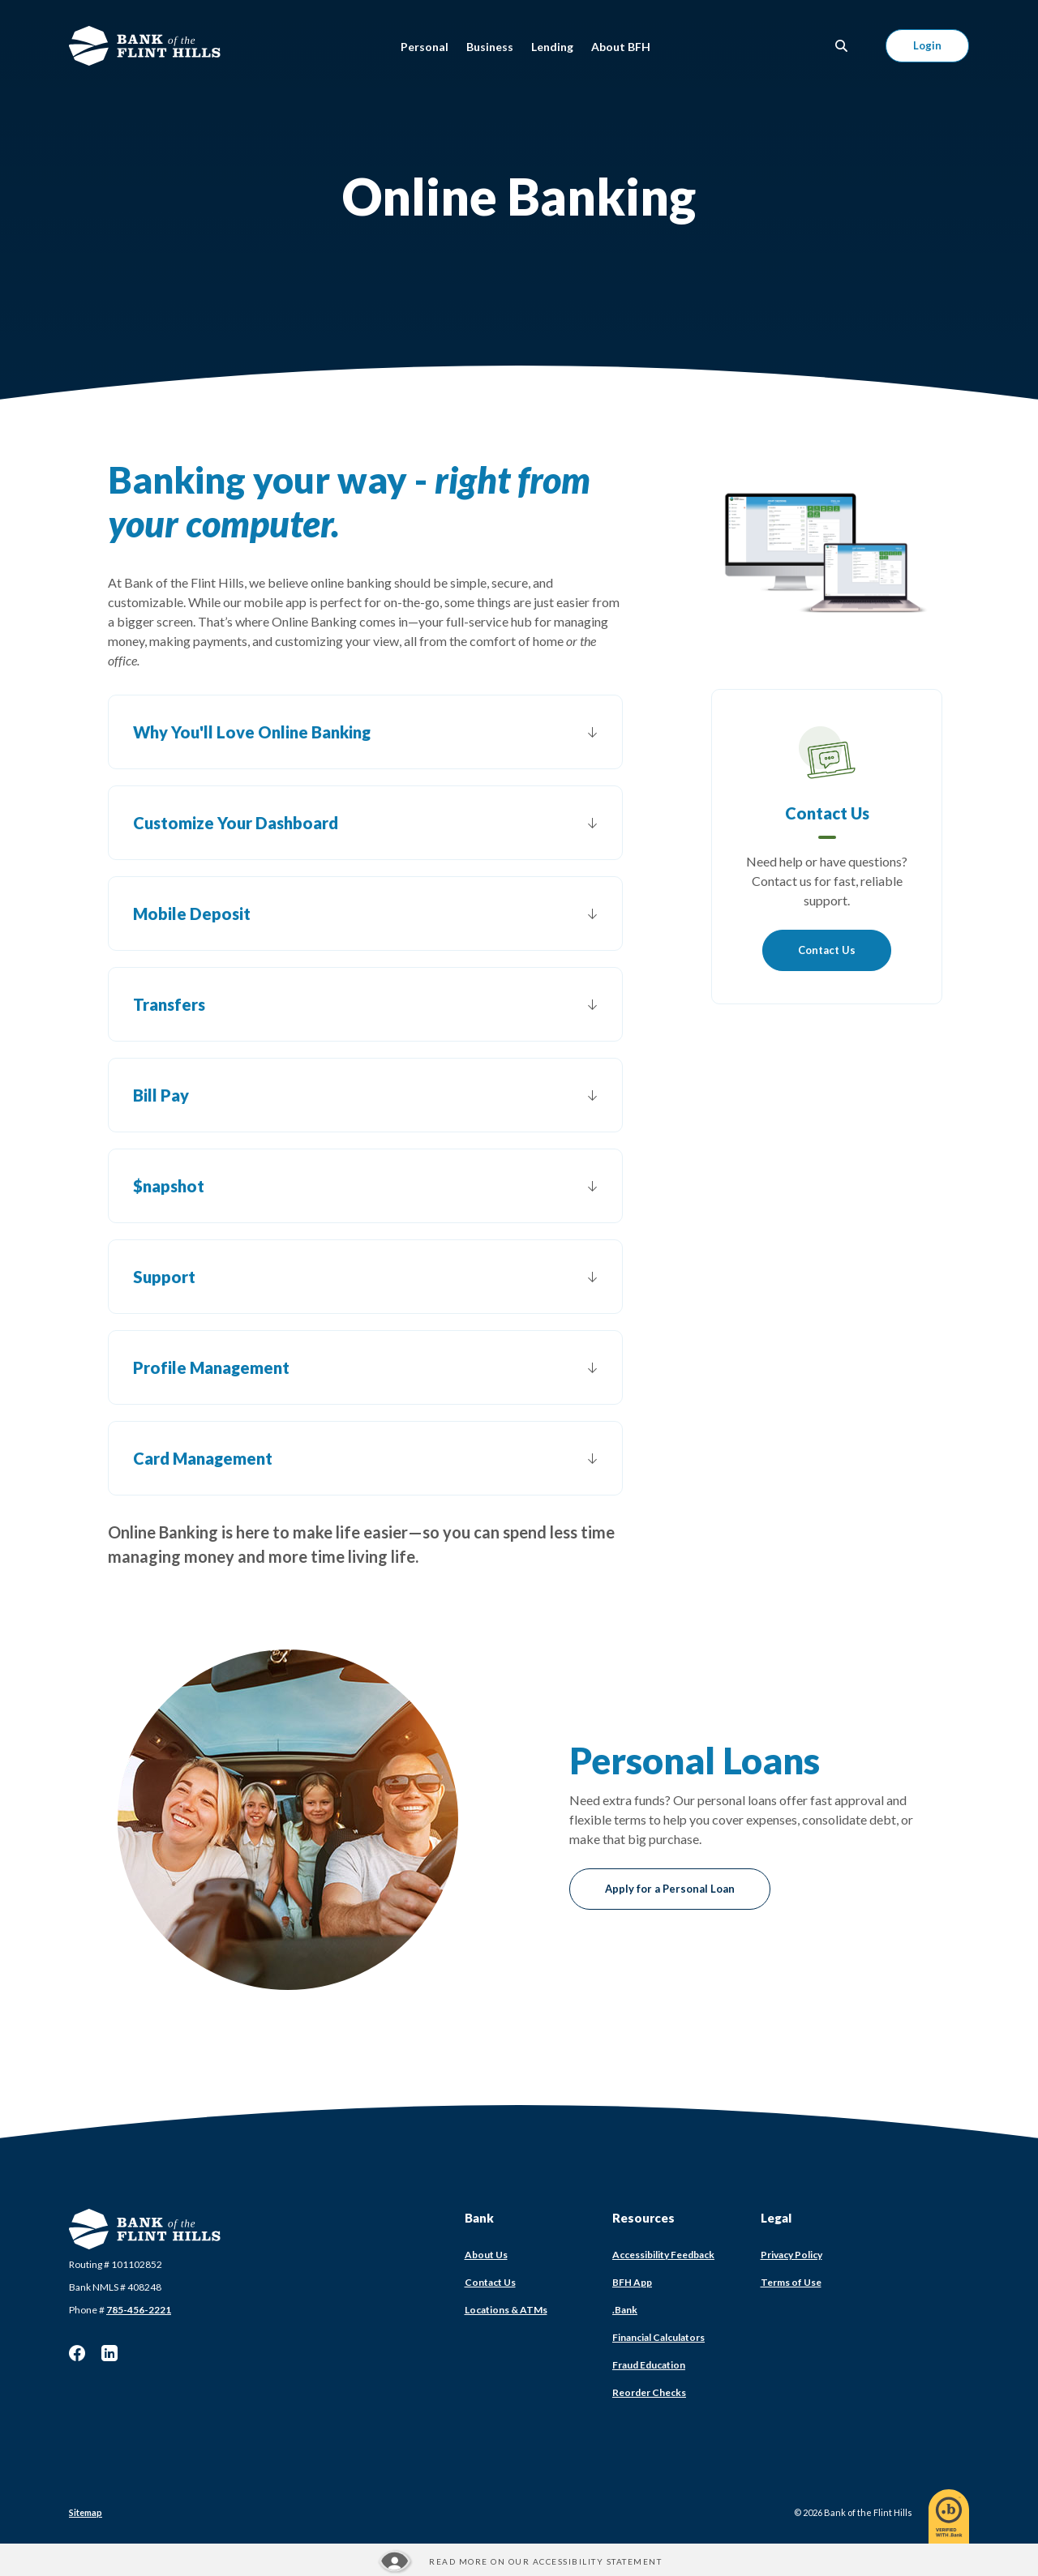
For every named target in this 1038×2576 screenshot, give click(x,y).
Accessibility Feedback (663, 2255)
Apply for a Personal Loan (670, 1888)
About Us (486, 2255)
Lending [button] (552, 46)
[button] (365, 732)
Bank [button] (479, 2217)
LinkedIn (109, 2353)
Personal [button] (424, 46)
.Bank (624, 2310)
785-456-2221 (138, 2310)
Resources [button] (643, 2217)
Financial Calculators (658, 2337)
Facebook (77, 2353)
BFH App (632, 2282)
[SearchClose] (841, 46)
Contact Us (827, 950)
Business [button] (489, 46)
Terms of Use (791, 2282)
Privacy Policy (791, 2255)
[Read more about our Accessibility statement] (519, 2561)
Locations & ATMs (506, 2310)
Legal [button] (776, 2217)
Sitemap (85, 2512)
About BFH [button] (620, 46)
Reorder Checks (649, 2392)
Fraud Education (648, 2365)
